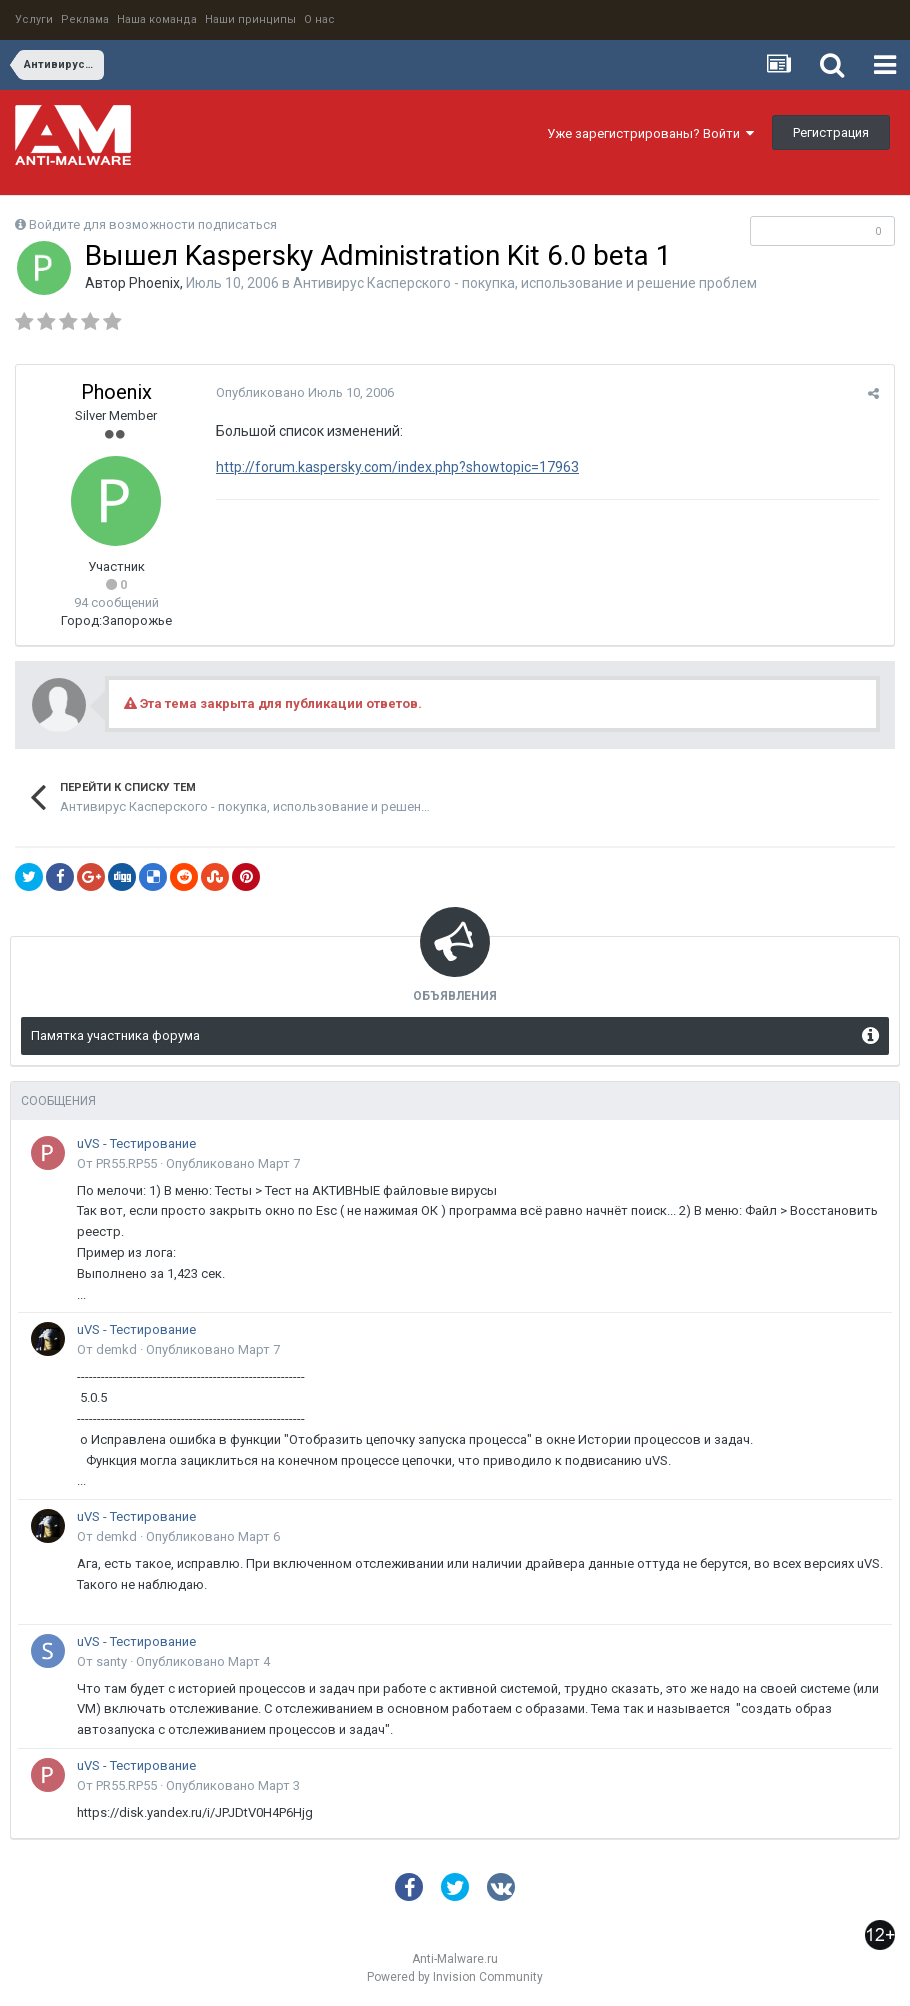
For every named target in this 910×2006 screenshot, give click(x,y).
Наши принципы (250, 19)
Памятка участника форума (115, 1035)
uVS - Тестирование (136, 1143)
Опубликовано (305, 392)
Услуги (34, 19)
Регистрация (831, 132)
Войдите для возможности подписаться (153, 224)
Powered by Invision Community (455, 1977)
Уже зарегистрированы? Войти (650, 133)
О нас (319, 19)
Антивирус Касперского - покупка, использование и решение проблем (525, 283)
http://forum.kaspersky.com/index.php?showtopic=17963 (397, 467)
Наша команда (157, 19)
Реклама (85, 19)
